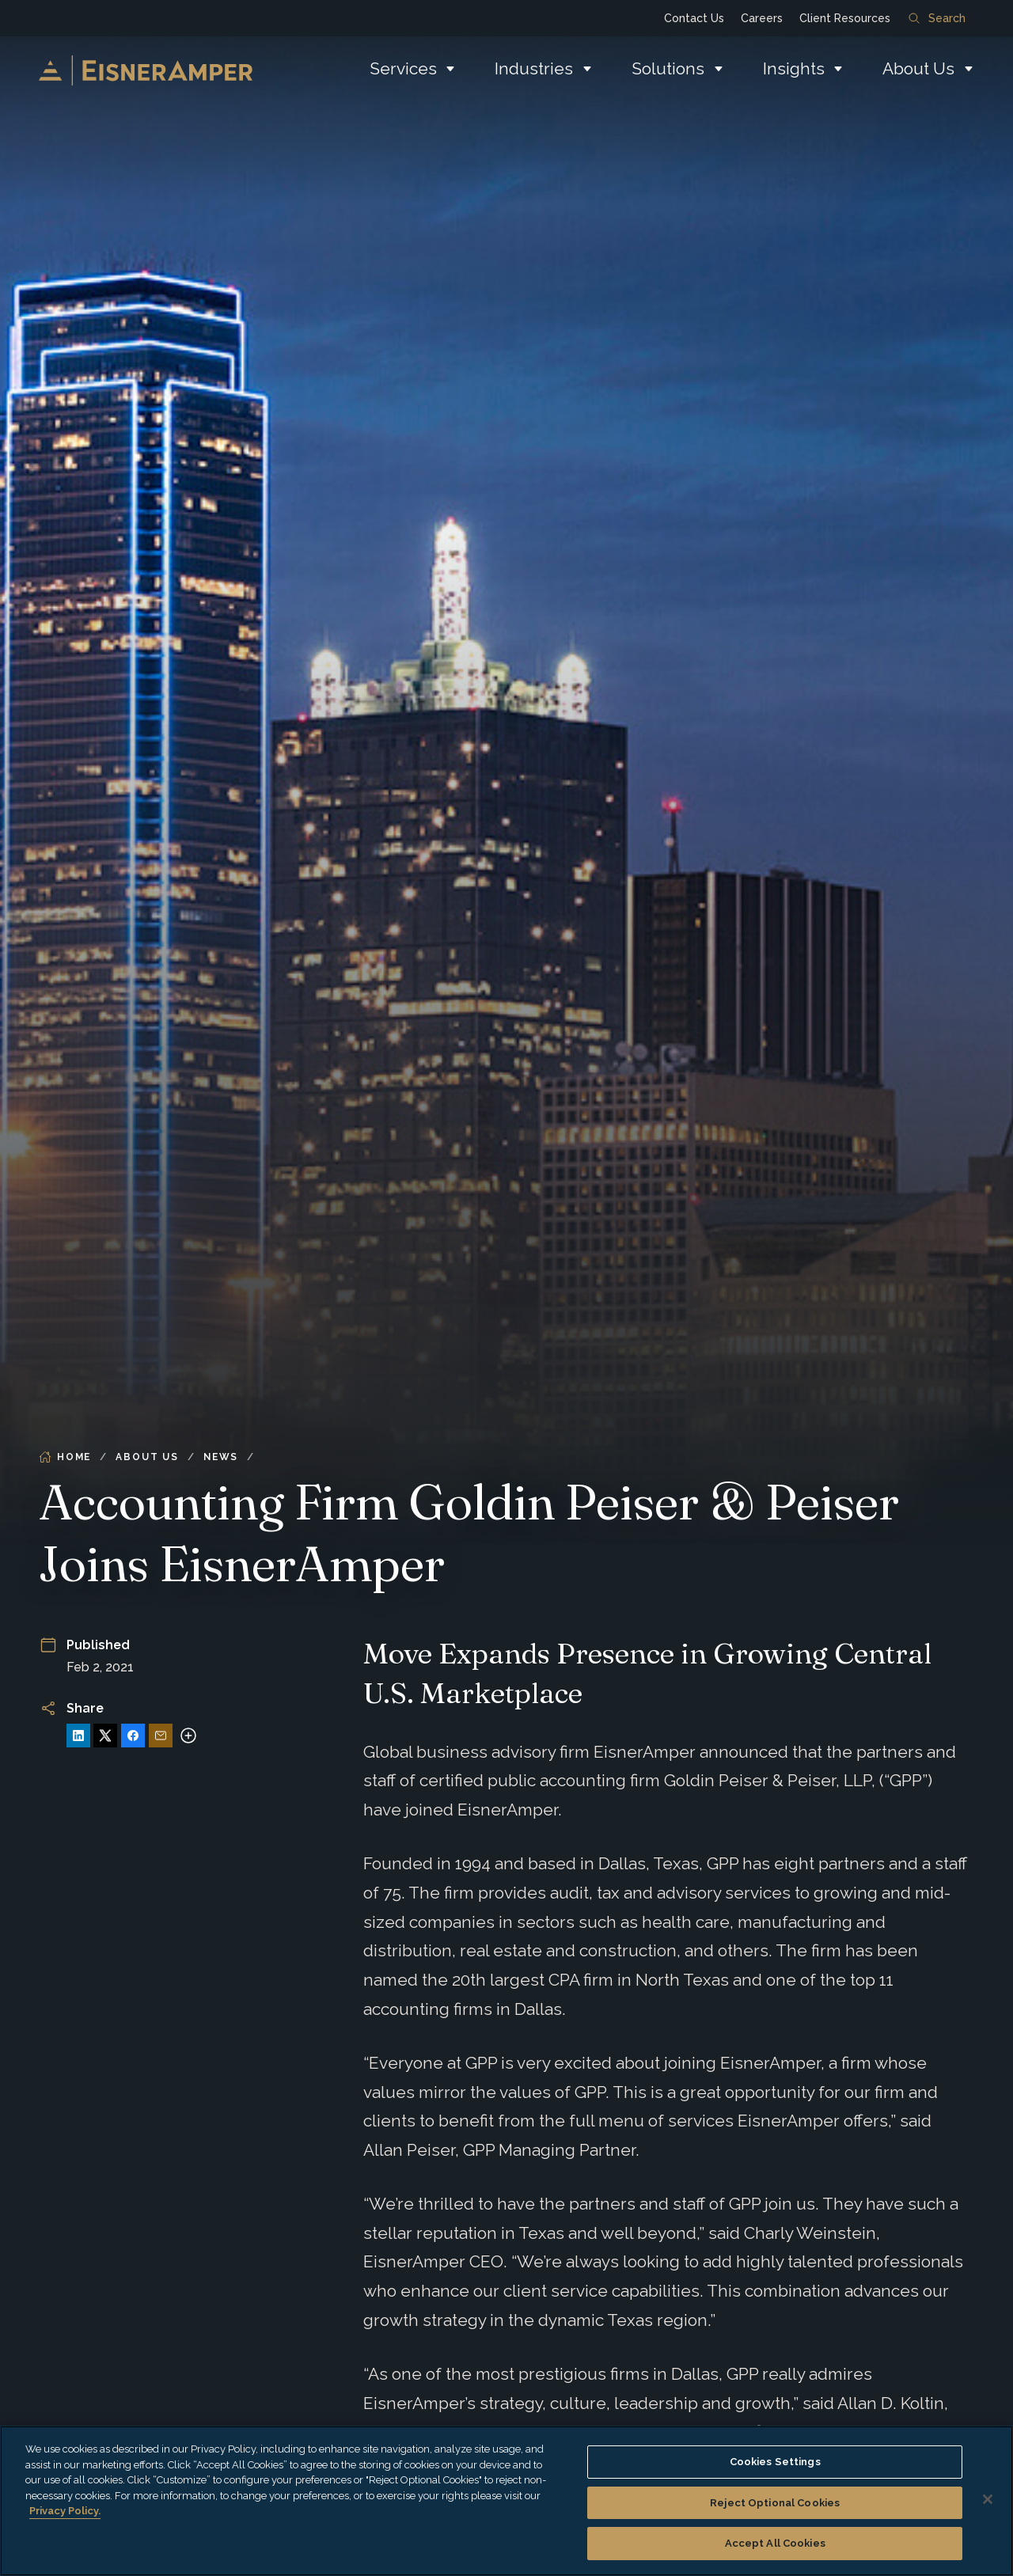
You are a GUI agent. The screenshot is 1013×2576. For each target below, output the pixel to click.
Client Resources (844, 18)
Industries (534, 68)
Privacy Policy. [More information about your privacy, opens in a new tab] (65, 2511)
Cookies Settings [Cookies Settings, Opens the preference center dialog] (775, 2462)
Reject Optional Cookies (775, 2503)
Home (65, 1457)
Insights (794, 68)
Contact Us (694, 18)
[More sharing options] (188, 1735)
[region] (506, 2501)
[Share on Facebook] (133, 1735)
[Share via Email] (161, 1735)
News (220, 1457)
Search (937, 18)
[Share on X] (105, 1735)
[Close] (987, 2499)
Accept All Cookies (775, 2543)
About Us (918, 68)
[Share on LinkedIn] (78, 1735)
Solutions (668, 68)
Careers (762, 18)
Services (403, 68)
